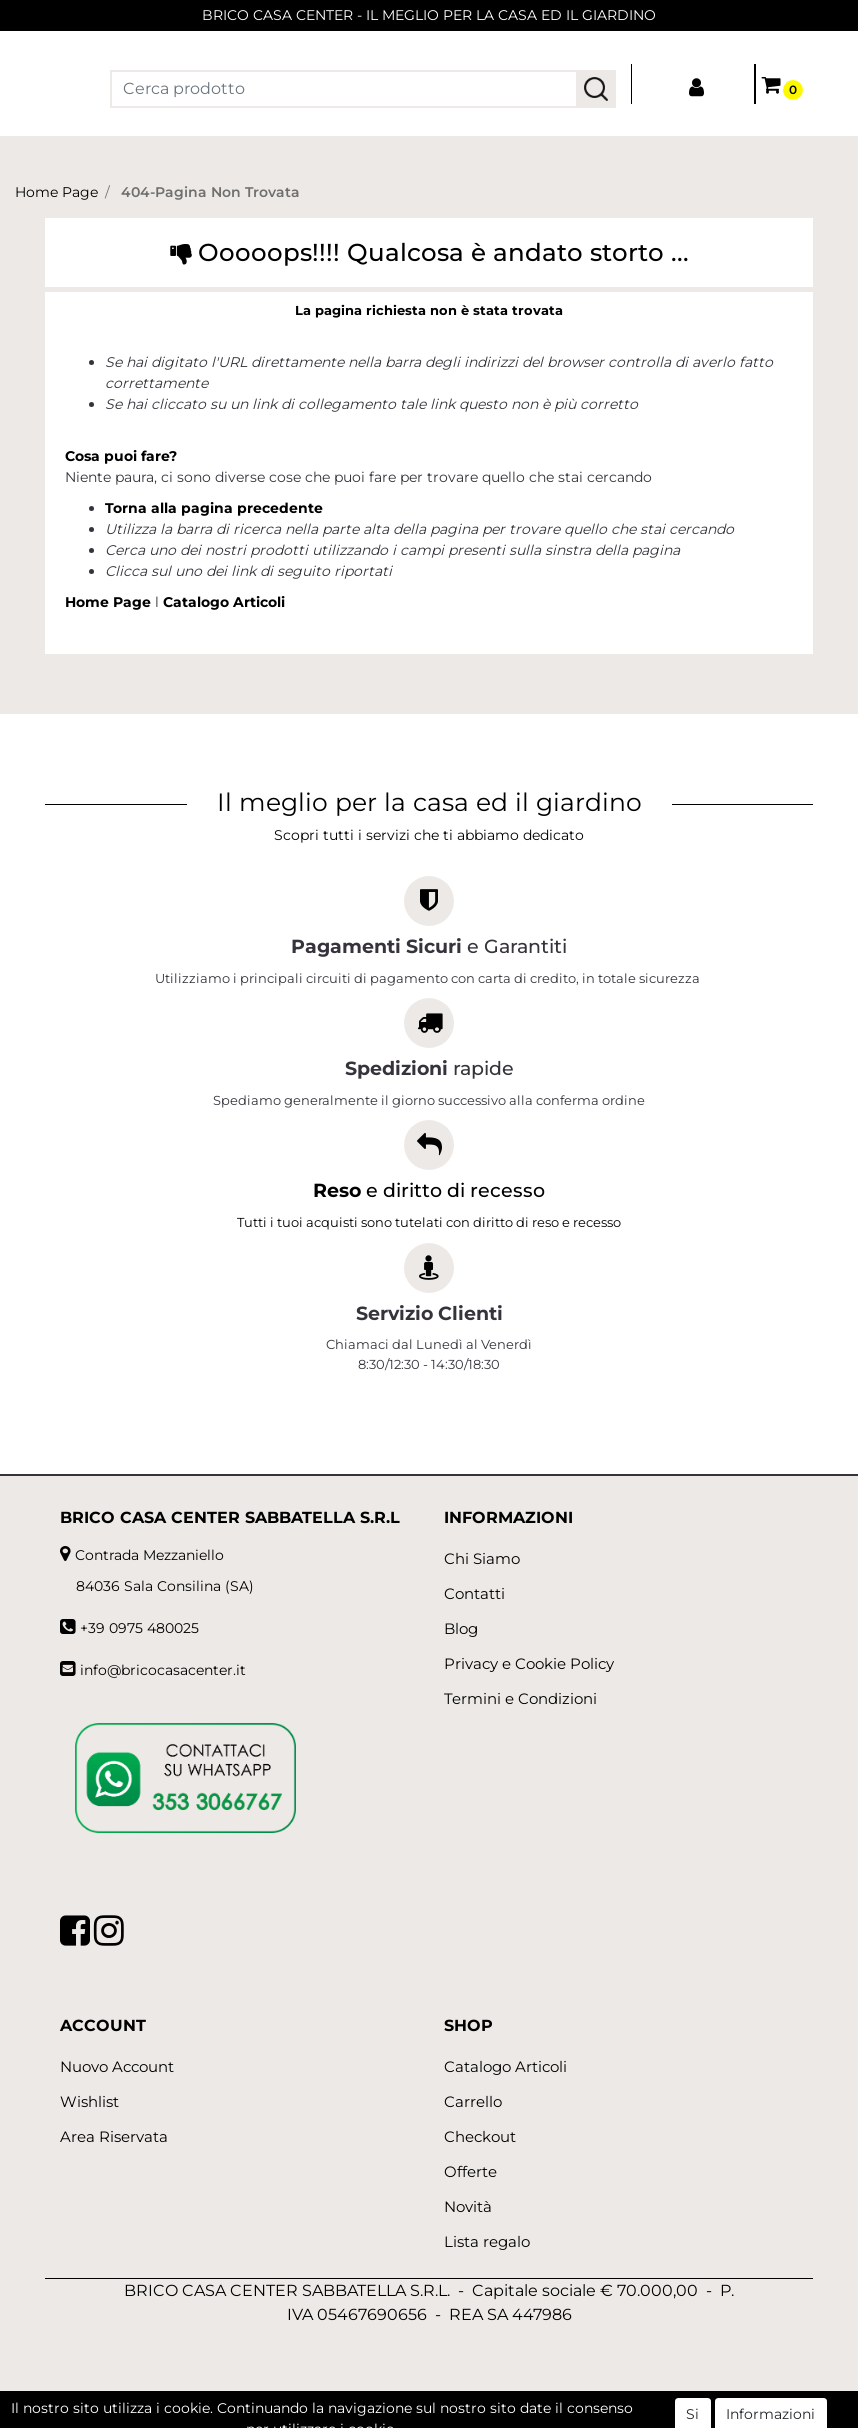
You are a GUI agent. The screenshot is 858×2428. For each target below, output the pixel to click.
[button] (596, 89)
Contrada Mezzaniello (149, 1555)
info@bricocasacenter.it (163, 1670)
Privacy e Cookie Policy (529, 1663)
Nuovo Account (117, 2066)
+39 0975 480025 (139, 1628)
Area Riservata (114, 2136)
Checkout (480, 2136)
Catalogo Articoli (224, 602)
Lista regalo (487, 2241)
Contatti (474, 1593)
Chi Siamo (482, 1558)
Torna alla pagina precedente (214, 508)
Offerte (470, 2171)
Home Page (56, 192)
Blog (461, 1628)
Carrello (473, 2101)
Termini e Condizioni (520, 1698)
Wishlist (89, 2101)
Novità (468, 2206)
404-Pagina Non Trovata (210, 192)
